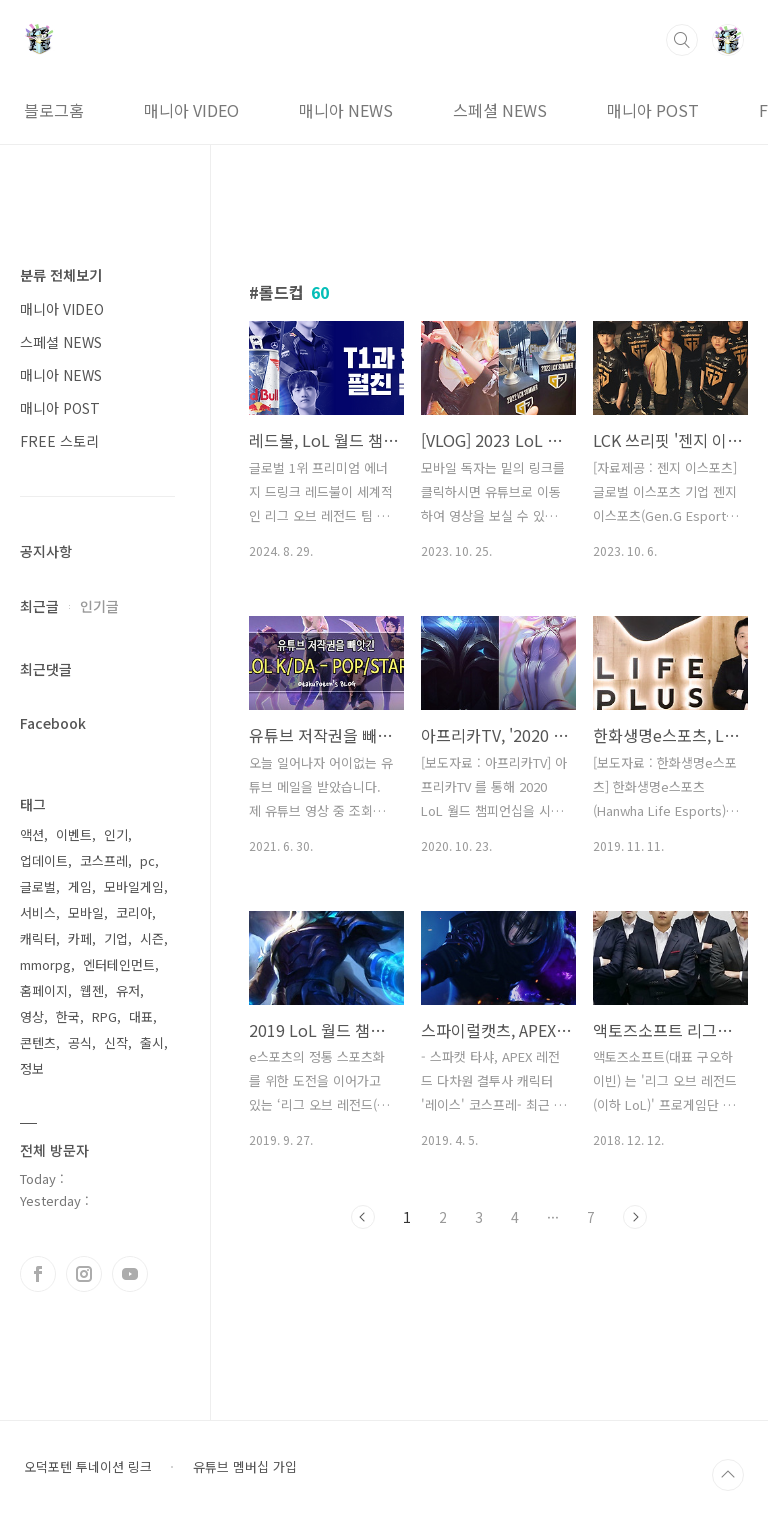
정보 (32, 1068)
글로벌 (38, 886)
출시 (152, 1042)
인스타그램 (84, 1274)
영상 (32, 1016)
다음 (635, 1217)
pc (147, 860)
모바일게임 (134, 886)
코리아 (134, 912)
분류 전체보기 (61, 275)
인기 (116, 834)
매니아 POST (653, 110)
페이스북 (38, 1274)
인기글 (99, 606)
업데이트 (44, 860)
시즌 (152, 938)
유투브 (130, 1274)
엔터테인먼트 (119, 964)
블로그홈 (54, 110)
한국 (68, 1016)
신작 (116, 1042)
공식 (80, 1042)
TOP (728, 1475)
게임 (80, 886)
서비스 (38, 912)
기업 (116, 938)
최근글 (39, 606)
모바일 (86, 912)
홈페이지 (44, 990)
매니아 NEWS (346, 110)
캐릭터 (38, 938)
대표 (141, 1016)
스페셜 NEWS (500, 110)
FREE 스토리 (59, 441)
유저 (128, 990)
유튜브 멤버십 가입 (245, 1467)
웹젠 (92, 990)
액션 (32, 834)
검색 (682, 40)
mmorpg (45, 964)
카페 (80, 938)
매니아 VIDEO (191, 110)
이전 (363, 1217)
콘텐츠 (38, 1042)
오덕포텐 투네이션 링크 (88, 1467)
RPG (104, 1016)
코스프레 (104, 860)
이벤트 (74, 834)
